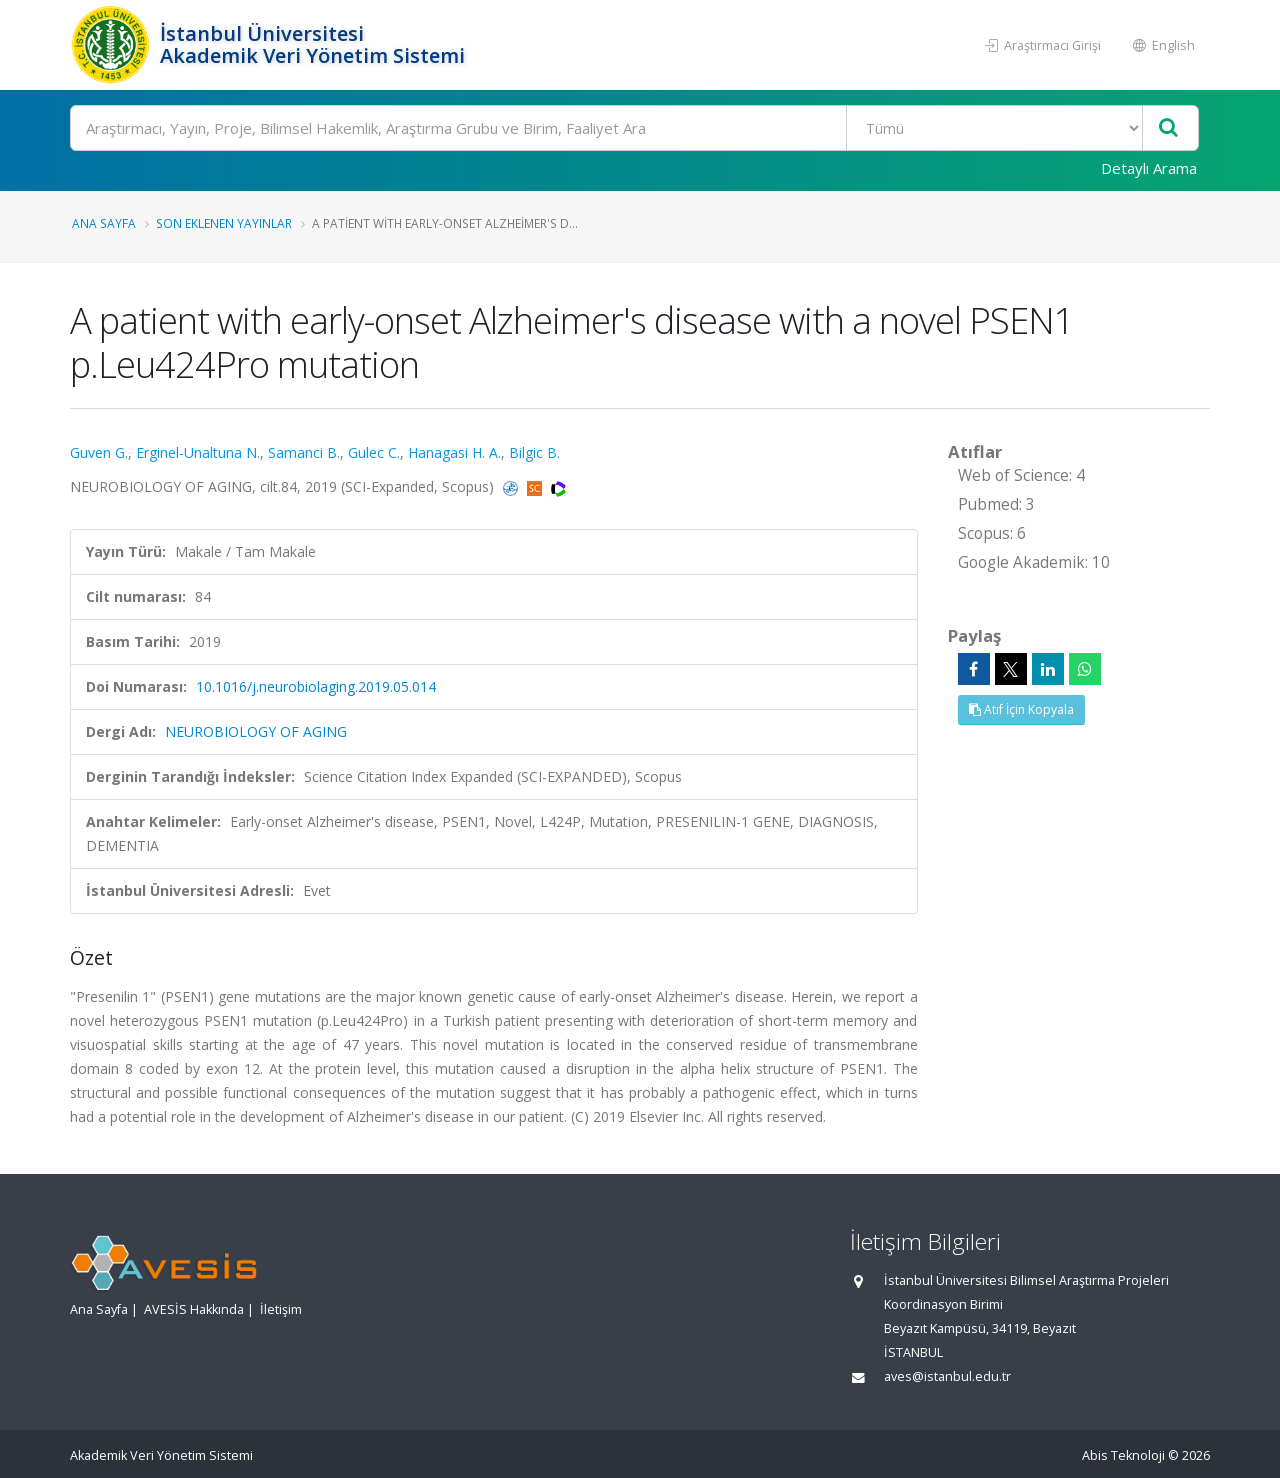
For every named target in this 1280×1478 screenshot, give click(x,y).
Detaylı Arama (1149, 168)
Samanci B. (304, 452)
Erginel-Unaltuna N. (198, 452)
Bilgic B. (534, 452)
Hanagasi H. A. (454, 452)
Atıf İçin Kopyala (1021, 709)
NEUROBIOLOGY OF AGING (256, 731)
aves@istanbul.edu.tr (947, 1376)
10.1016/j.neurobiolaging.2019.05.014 (316, 686)
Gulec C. (374, 452)
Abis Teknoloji (1123, 1455)
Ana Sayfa (104, 223)
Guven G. (99, 452)
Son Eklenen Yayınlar (224, 223)
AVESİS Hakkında (194, 1309)
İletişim (281, 1309)
